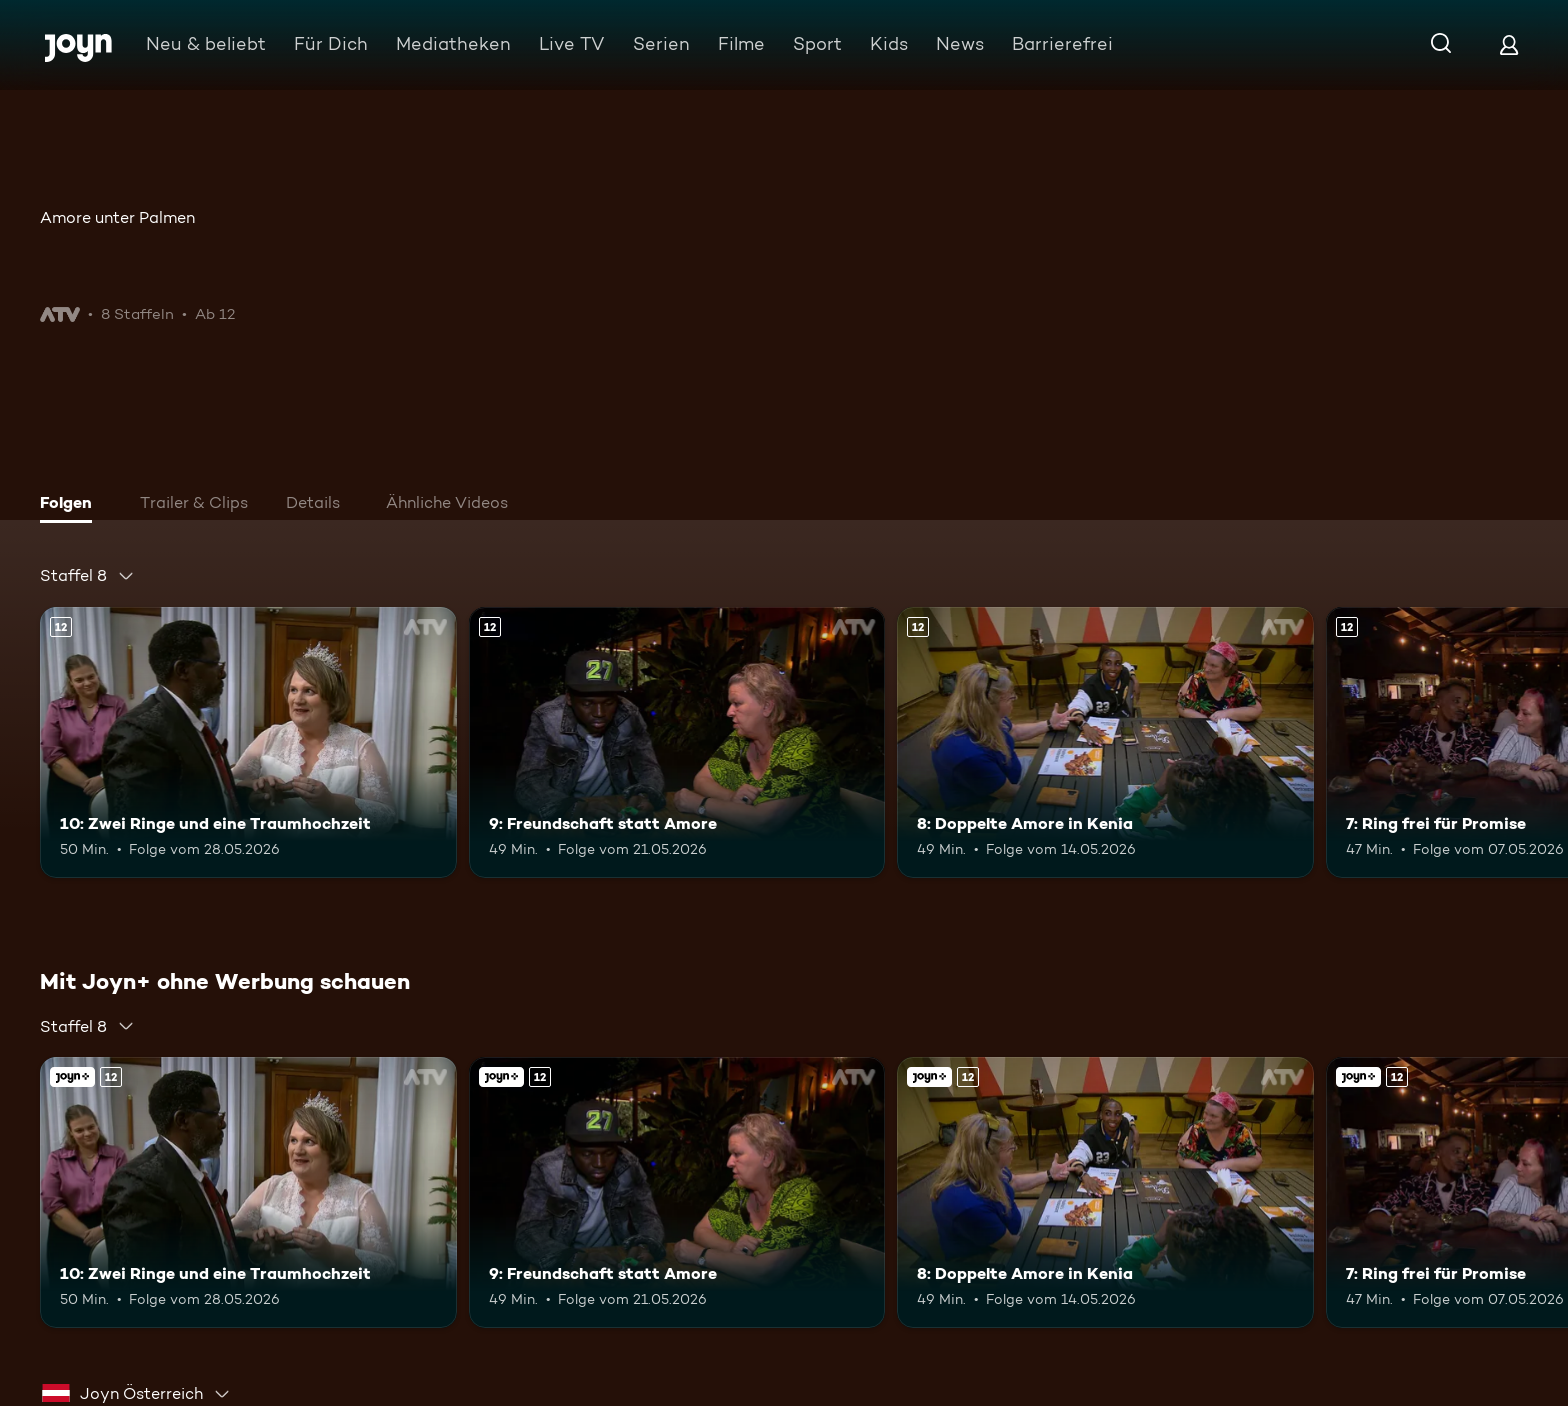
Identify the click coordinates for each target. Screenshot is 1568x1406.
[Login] (1509, 44)
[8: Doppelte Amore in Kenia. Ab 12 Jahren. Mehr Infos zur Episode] (1105, 742)
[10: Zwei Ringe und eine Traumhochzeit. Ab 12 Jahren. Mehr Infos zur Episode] (248, 742)
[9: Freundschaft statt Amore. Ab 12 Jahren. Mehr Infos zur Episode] (677, 742)
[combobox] (87, 576)
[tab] (71, 505)
